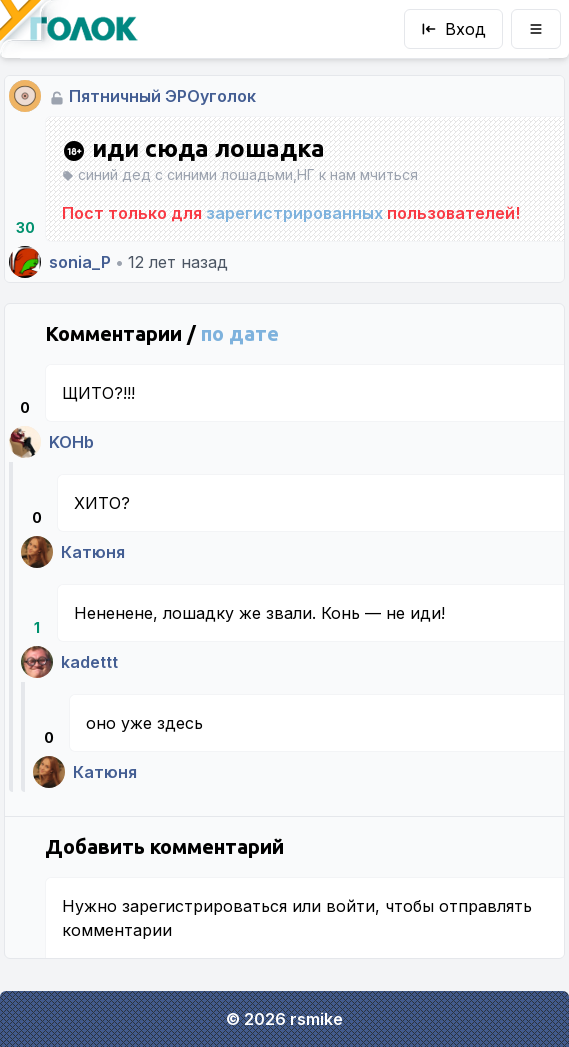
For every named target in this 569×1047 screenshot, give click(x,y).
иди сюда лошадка (193, 149)
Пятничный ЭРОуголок (162, 96)
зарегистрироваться (204, 906)
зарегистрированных (294, 213)
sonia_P (80, 262)
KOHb (71, 442)
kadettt (89, 662)
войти (350, 906)
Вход (453, 29)
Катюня (93, 552)
